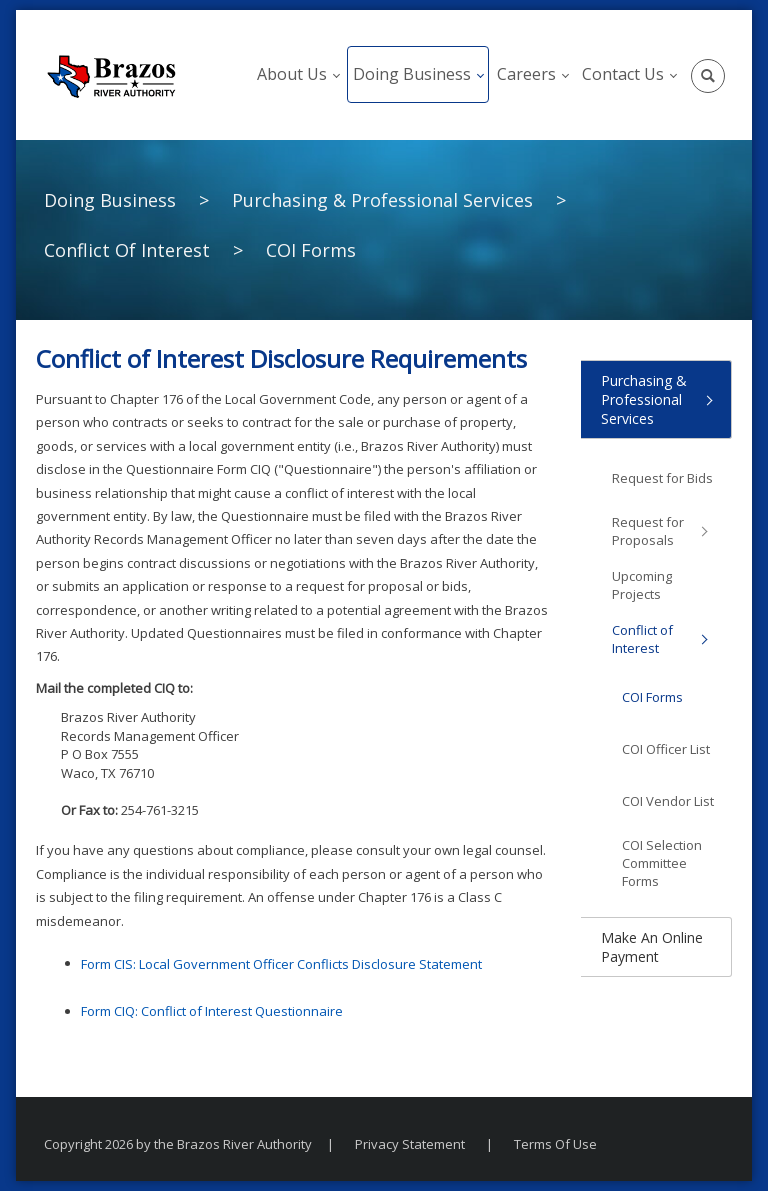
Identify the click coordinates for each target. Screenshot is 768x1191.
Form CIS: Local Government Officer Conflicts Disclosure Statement (281, 964)
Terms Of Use (555, 1144)
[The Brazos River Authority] (111, 75)
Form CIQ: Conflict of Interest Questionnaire (212, 1011)
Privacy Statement (410, 1144)
